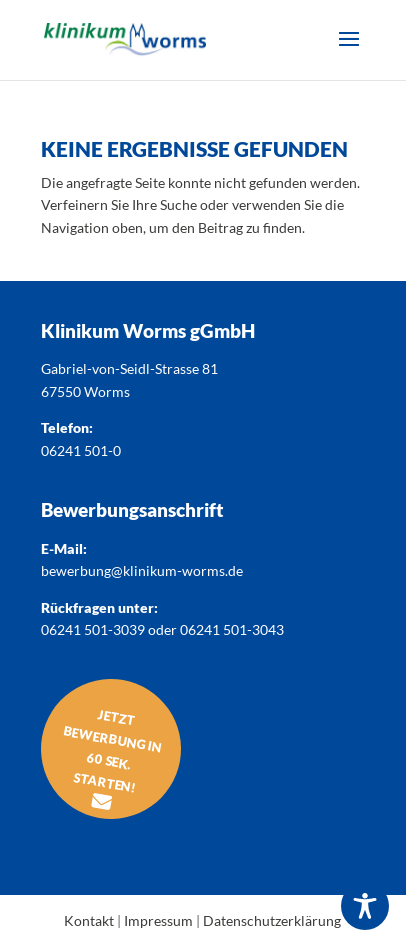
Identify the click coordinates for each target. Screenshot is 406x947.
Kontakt (89, 920)
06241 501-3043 (232, 629)
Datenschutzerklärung (272, 920)
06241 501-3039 (93, 629)
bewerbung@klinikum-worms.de (142, 570)
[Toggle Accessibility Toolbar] (365, 906)
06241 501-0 (81, 450)
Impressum (158, 920)
